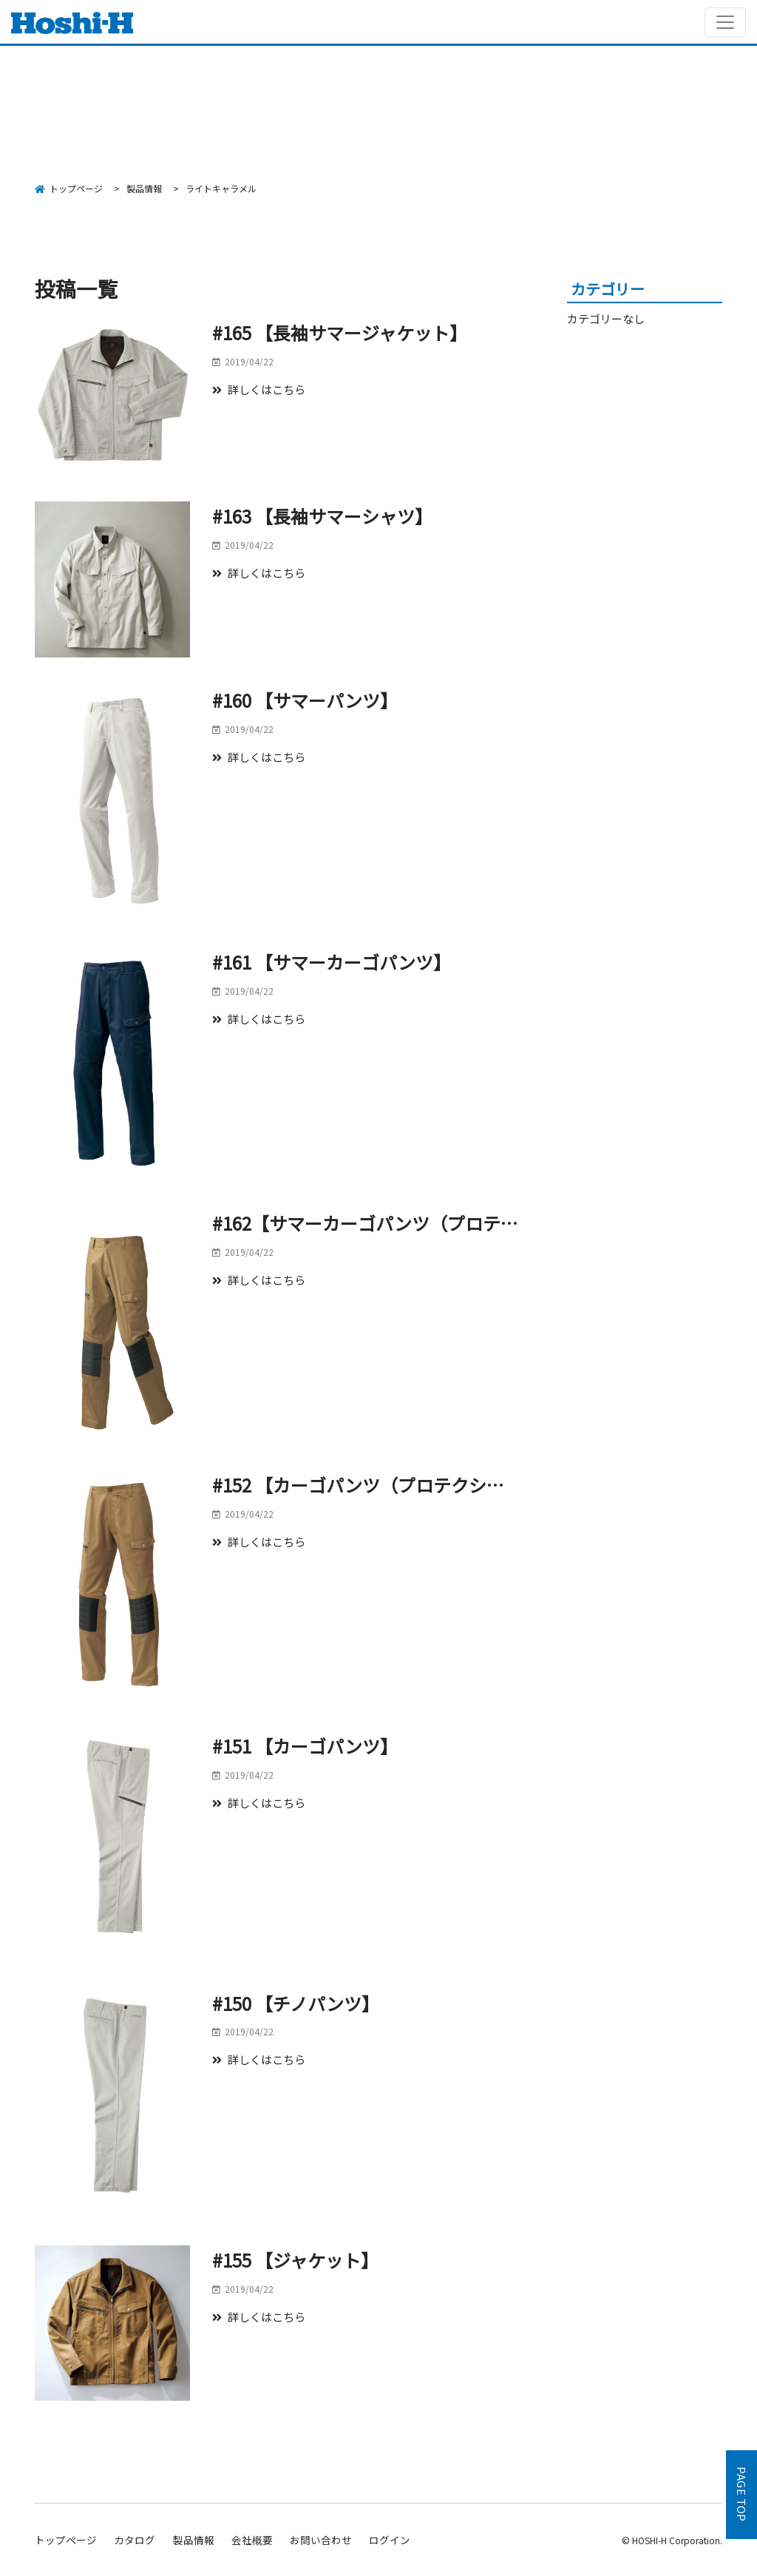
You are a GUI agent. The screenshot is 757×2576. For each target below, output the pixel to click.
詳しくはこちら (258, 389)
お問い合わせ (321, 2539)
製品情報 (193, 2539)
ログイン (389, 2539)
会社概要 (252, 2539)
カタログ (134, 2539)
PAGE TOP (742, 2495)
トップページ (66, 2539)
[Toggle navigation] (725, 22)
